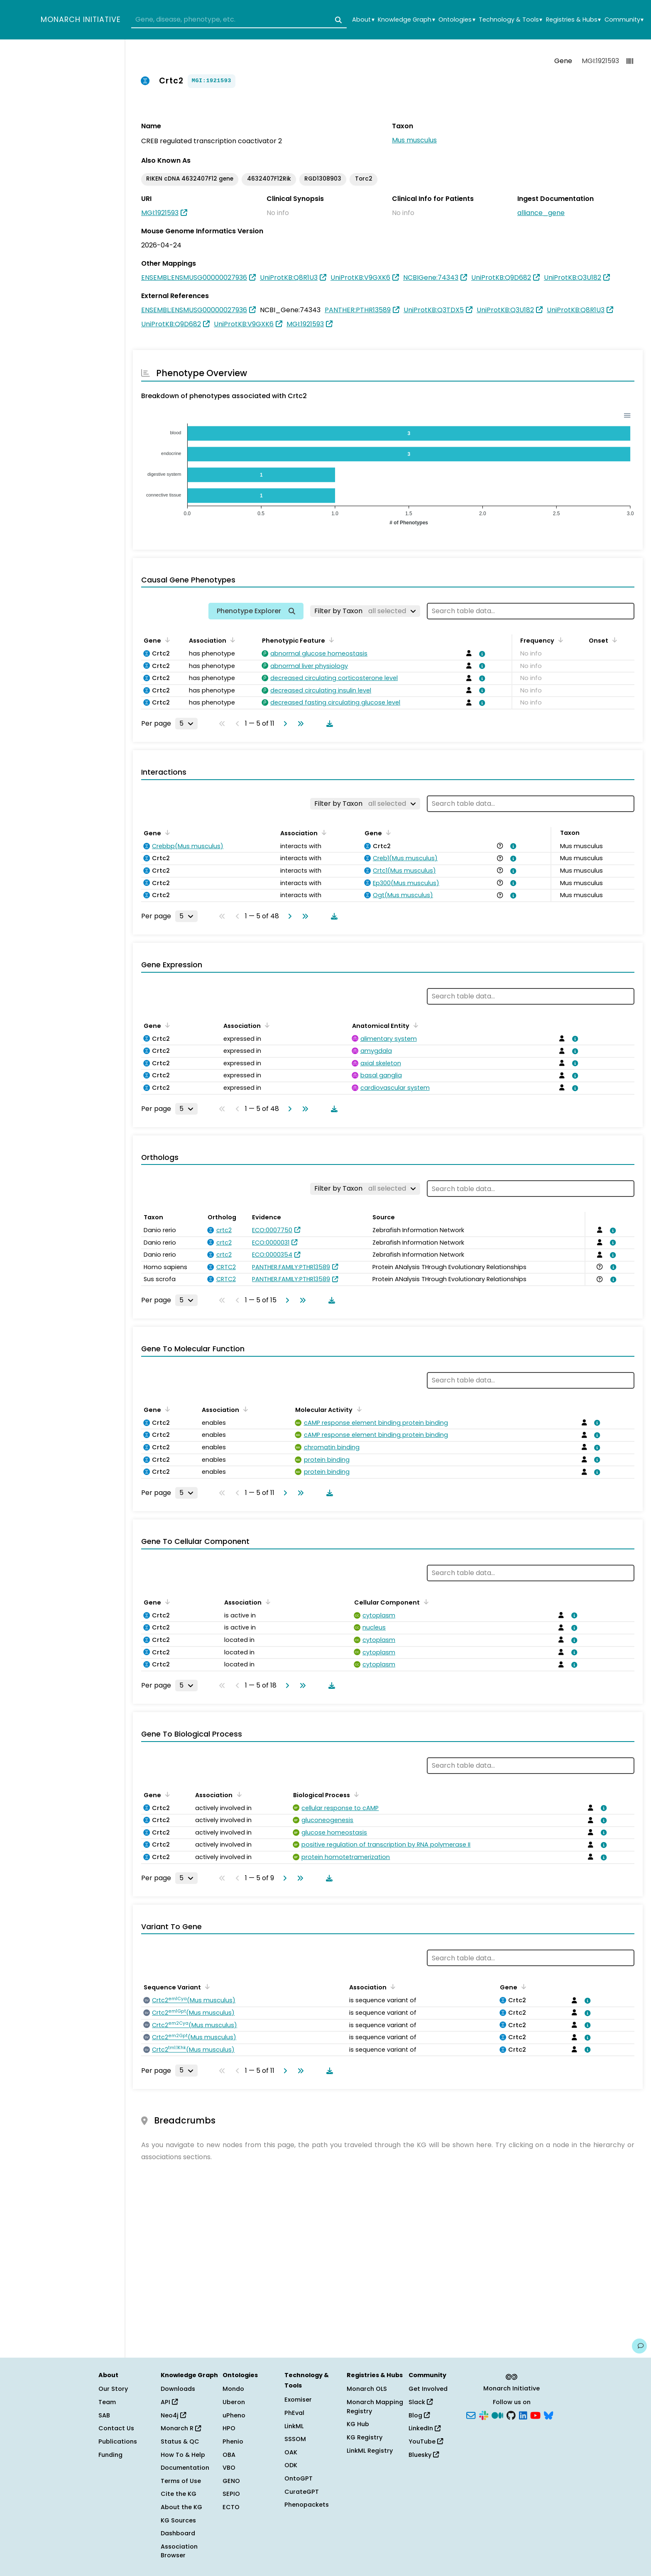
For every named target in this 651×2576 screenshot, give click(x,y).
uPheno (234, 2415)
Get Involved (428, 2389)
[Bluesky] (548, 2414)
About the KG (181, 2507)
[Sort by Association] (231, 640)
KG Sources (178, 2520)
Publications (117, 2441)
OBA (229, 2455)
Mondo (233, 2389)
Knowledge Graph (406, 19)
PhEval (294, 2413)
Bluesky (424, 2455)
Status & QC (180, 2441)
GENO (231, 2481)
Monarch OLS (367, 2389)
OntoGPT (298, 2478)
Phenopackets (306, 2504)
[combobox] (239, 20)
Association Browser (179, 2551)
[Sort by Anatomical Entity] (414, 1025)
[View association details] (481, 654)
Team (107, 2402)
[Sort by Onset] (613, 640)
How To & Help (183, 2455)
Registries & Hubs (573, 19)
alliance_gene (541, 213)
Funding (110, 2455)
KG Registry (364, 2437)
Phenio (233, 2441)
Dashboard (178, 2533)
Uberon (234, 2402)
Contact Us (116, 2428)
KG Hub (358, 2424)
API (169, 2402)
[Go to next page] (284, 723)
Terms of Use (181, 2481)
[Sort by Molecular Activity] (357, 1409)
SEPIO (231, 2494)
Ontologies (456, 19)
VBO (229, 2467)
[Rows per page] (186, 723)
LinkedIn (425, 2428)
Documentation (185, 2467)
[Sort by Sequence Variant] (206, 1986)
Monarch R (181, 2428)
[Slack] (483, 2414)
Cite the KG (178, 2494)
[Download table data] (328, 723)
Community (624, 19)
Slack (421, 2402)
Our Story (113, 2389)
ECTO (231, 2507)
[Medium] (497, 2414)
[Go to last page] (299, 723)
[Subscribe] (470, 2414)
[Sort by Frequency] (559, 640)
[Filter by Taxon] (365, 611)
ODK (290, 2465)
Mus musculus (414, 140)
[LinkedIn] (523, 2414)
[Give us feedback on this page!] (639, 2346)
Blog (419, 2415)
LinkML (293, 2426)
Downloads (178, 2389)
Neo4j (173, 2415)
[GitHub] (511, 2414)
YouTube (426, 2441)
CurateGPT (301, 2492)
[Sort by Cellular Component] (425, 1601)
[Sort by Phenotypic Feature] (330, 640)
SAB (104, 2415)
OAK (290, 2452)
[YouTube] (535, 2414)
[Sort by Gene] (166, 640)
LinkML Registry (370, 2450)
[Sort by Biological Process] (355, 1794)
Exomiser (298, 2399)
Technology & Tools (510, 19)
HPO (229, 2428)
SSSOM (295, 2439)
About (363, 19)
